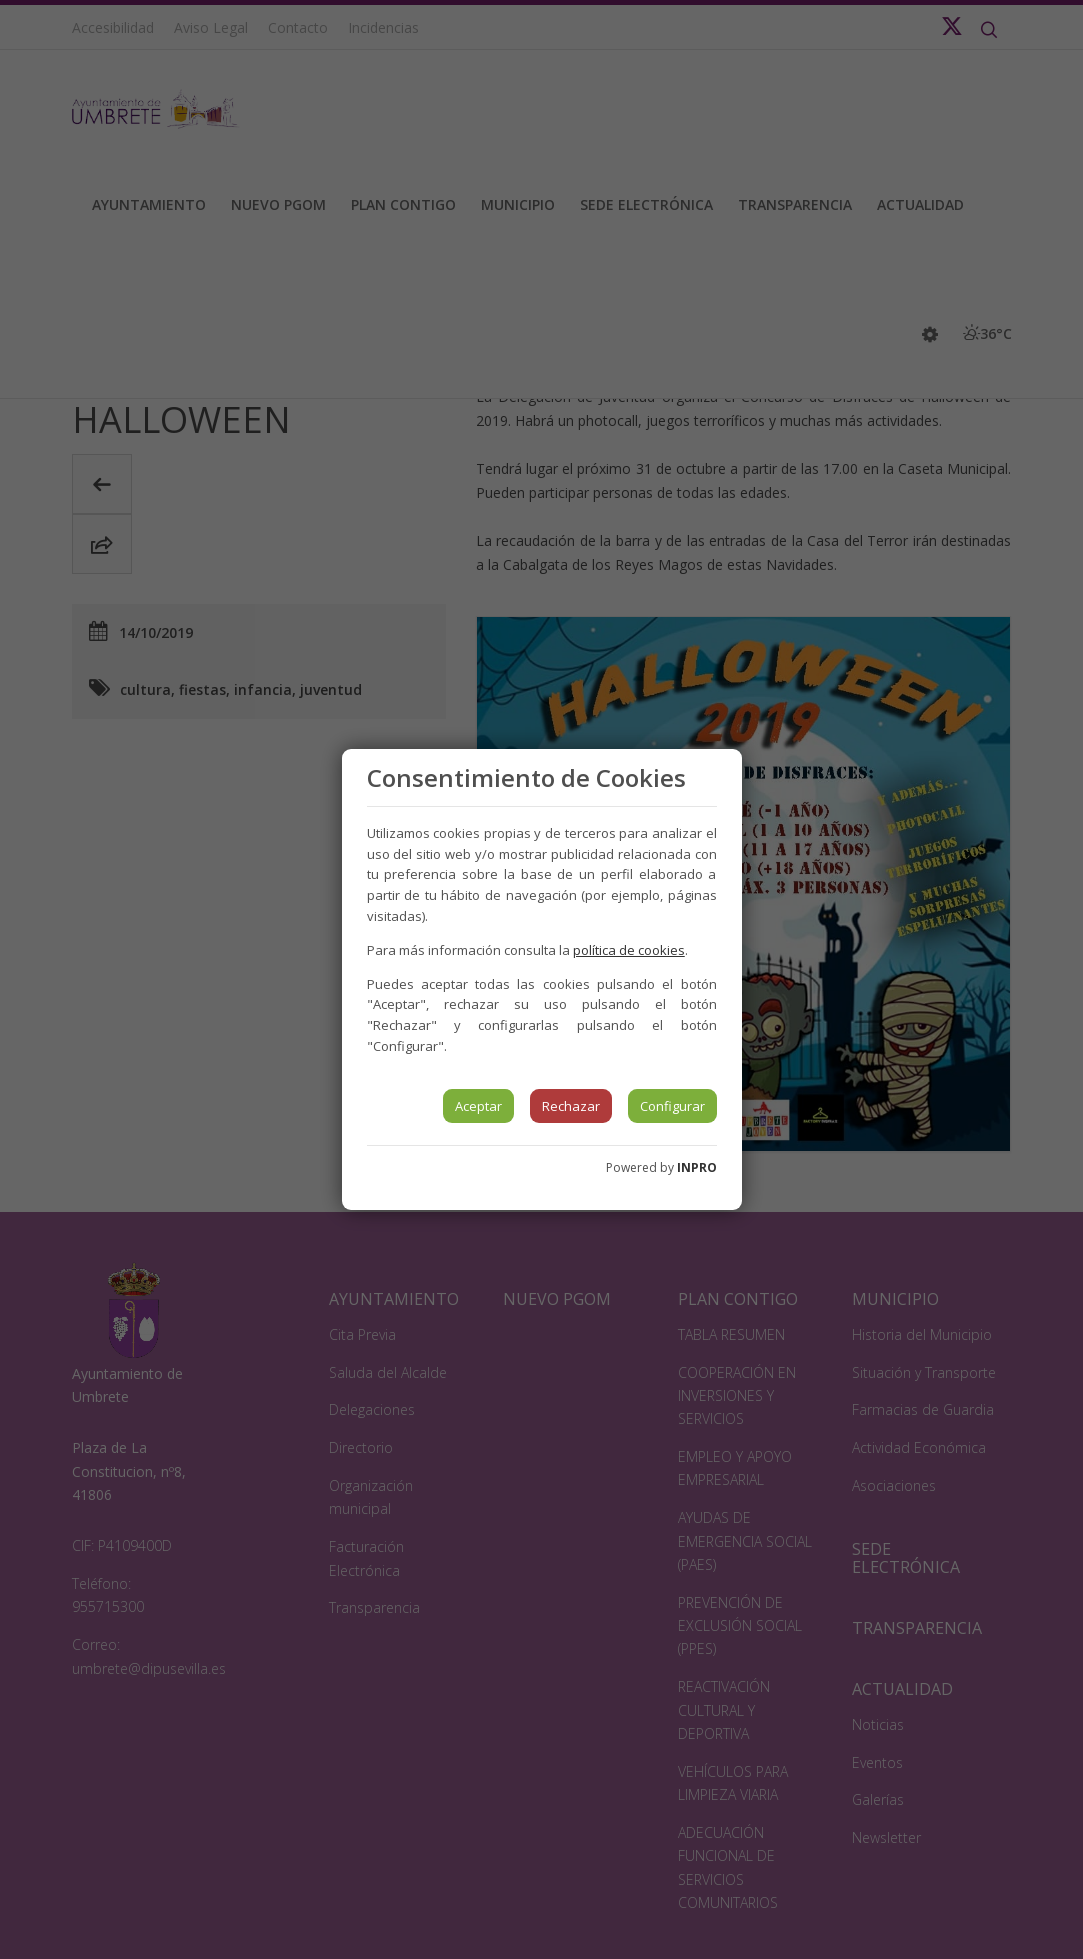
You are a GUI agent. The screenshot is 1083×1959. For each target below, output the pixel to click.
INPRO (697, 1167)
